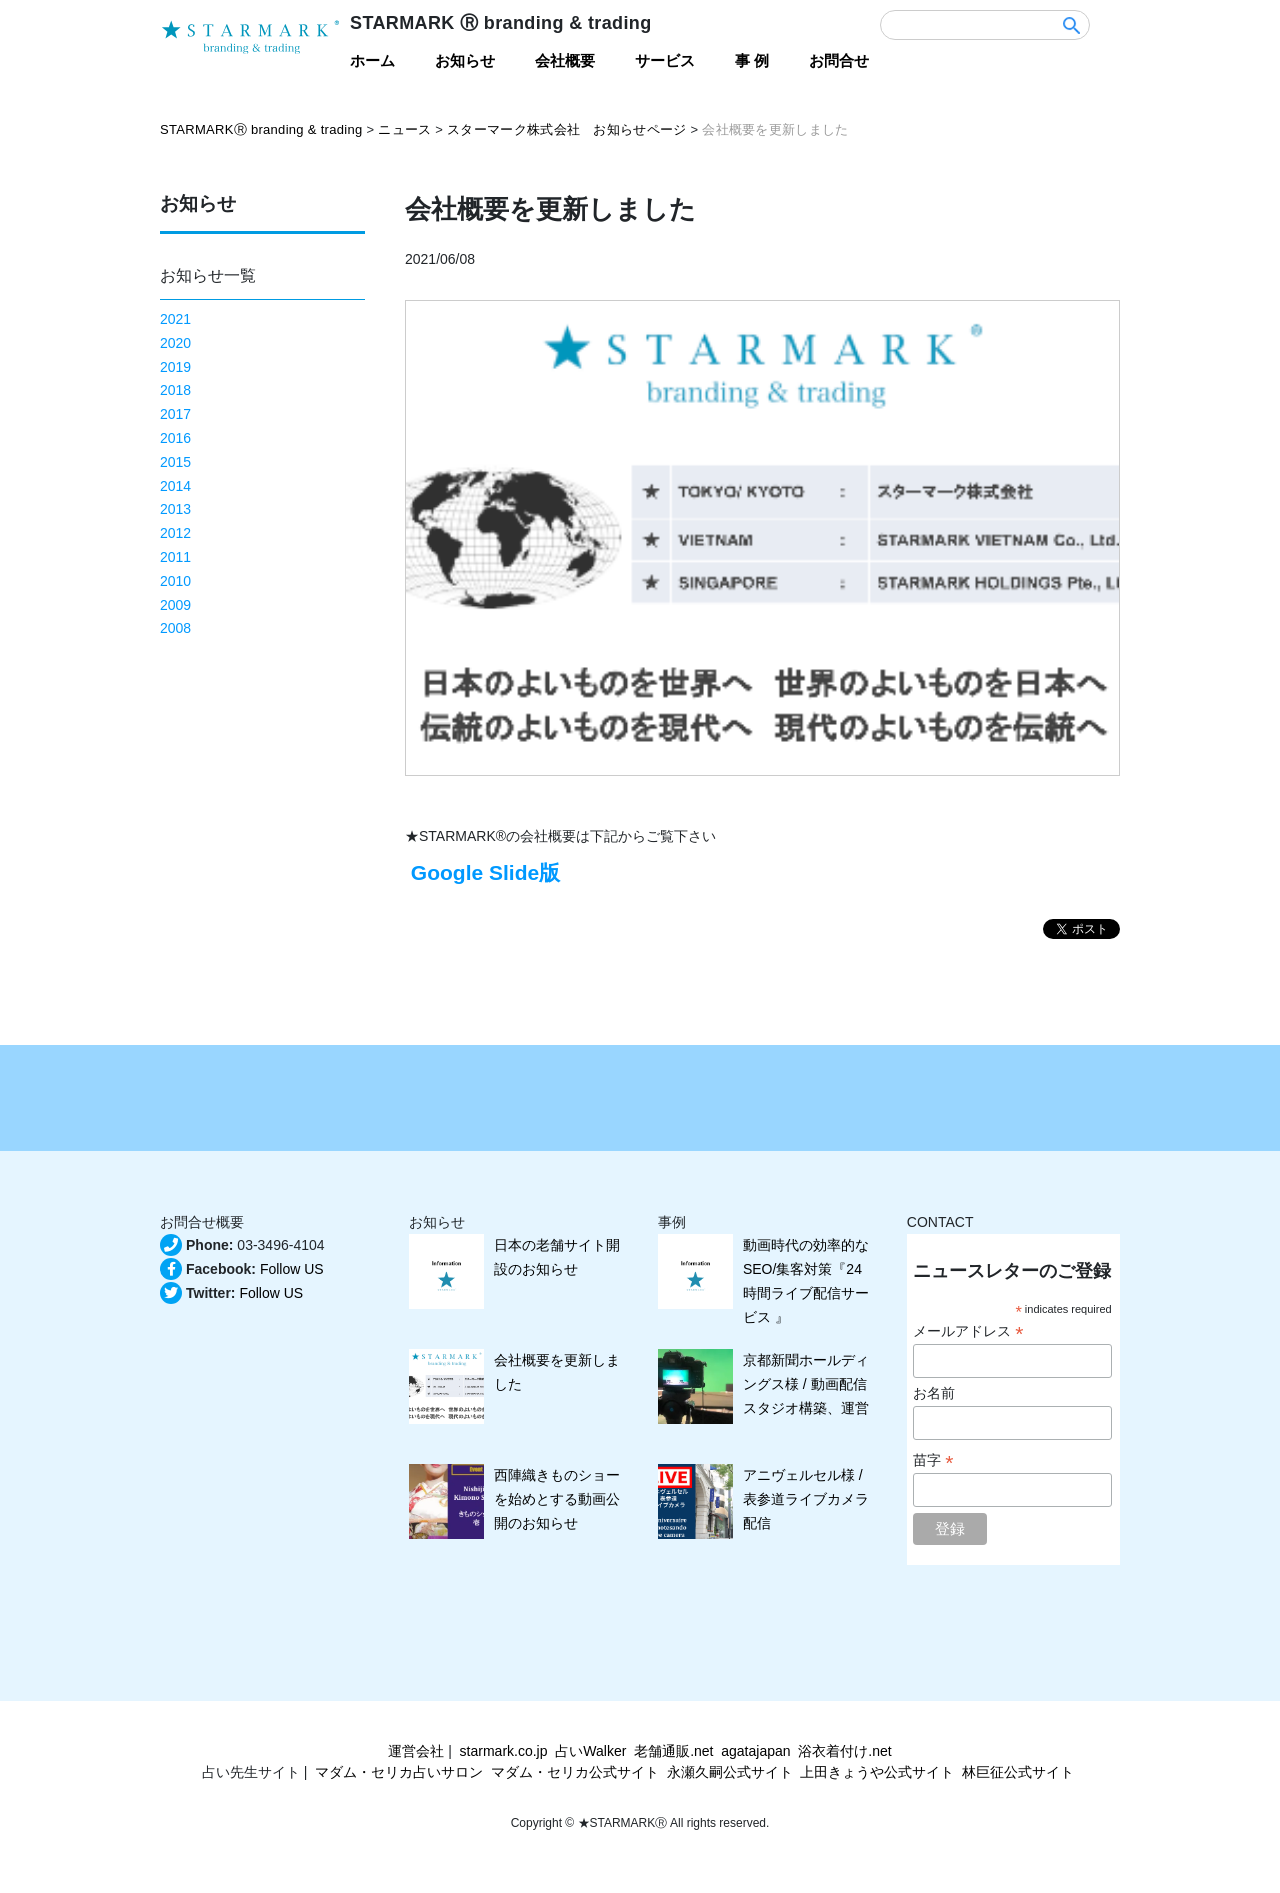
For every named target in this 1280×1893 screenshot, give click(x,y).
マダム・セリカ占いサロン (399, 1772)
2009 (175, 605)
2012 (175, 533)
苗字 (933, 1460)
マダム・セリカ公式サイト (575, 1772)
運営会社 (416, 1751)
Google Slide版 (482, 872)
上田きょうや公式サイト (877, 1772)
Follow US (292, 1269)
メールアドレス (968, 1331)
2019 (175, 367)
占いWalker (590, 1751)
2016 (175, 438)
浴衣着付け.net (844, 1751)
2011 (175, 557)
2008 (175, 628)
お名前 (934, 1393)
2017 (175, 414)
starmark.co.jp (504, 1751)
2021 (175, 319)
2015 (175, 462)
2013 (175, 509)
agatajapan (755, 1751)
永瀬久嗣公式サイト (730, 1772)
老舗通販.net (673, 1751)
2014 (175, 486)
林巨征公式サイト (1018, 1772)
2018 (175, 390)
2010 (175, 581)
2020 (175, 343)
